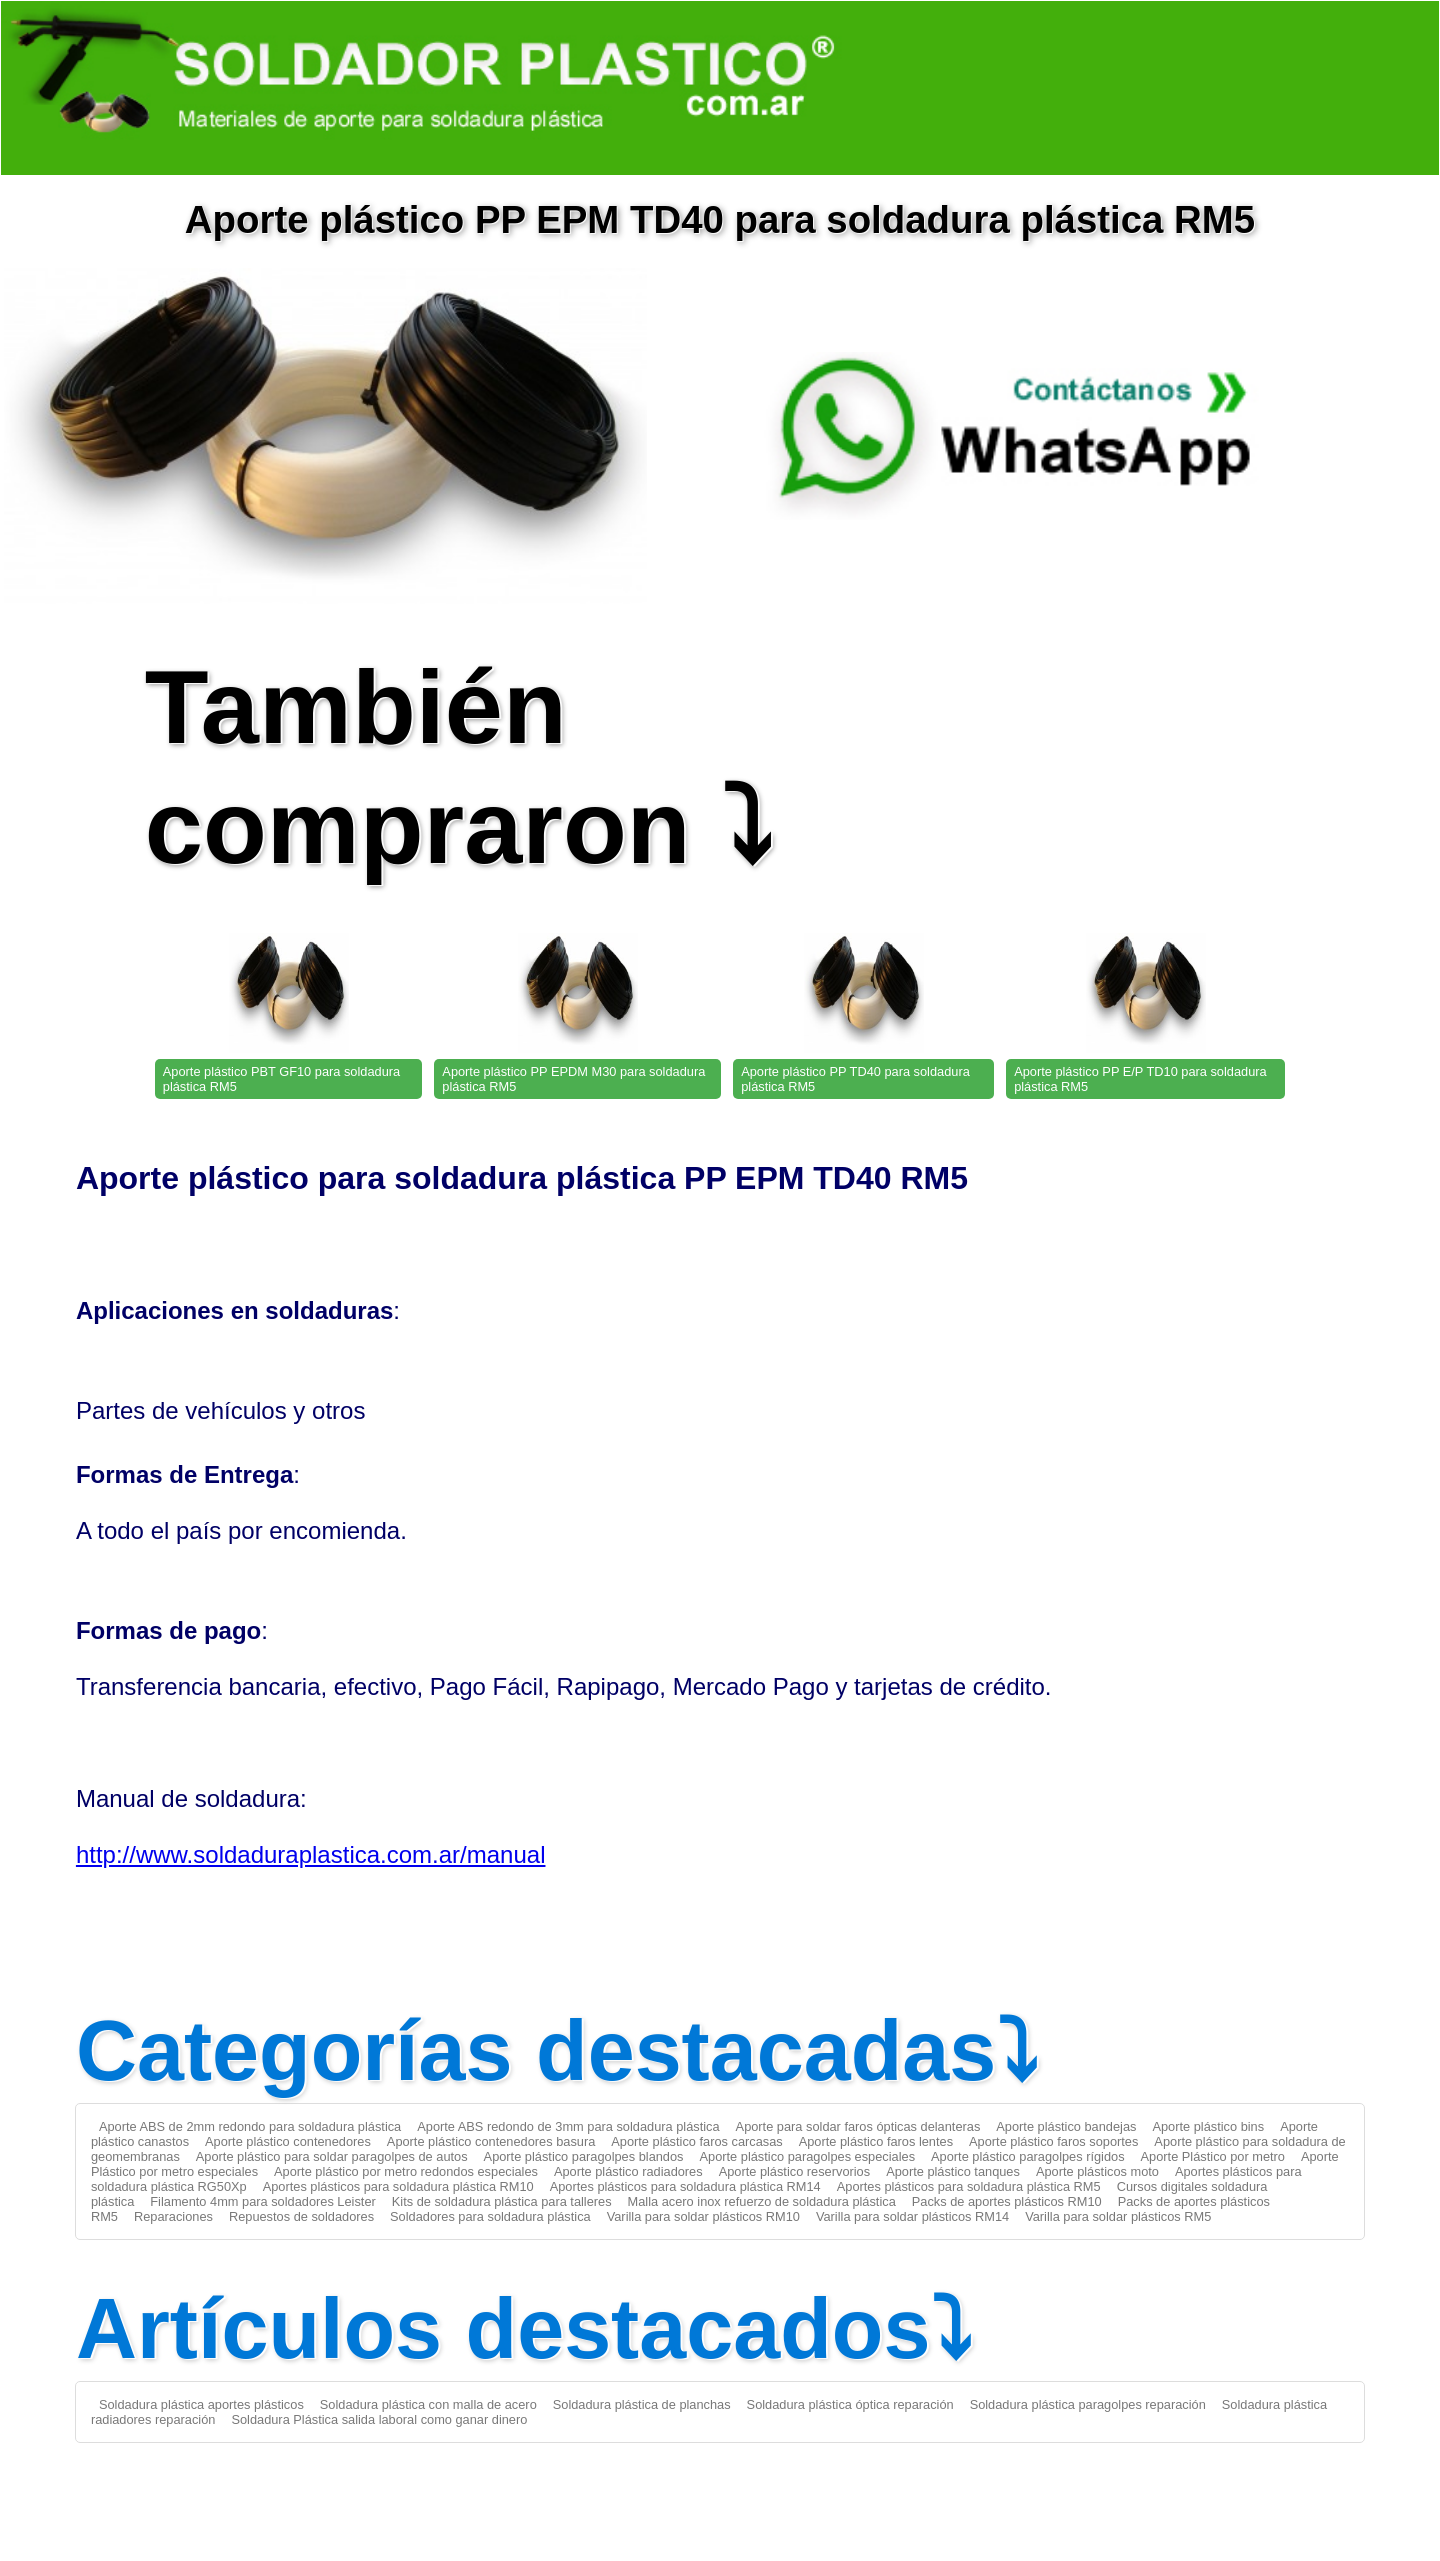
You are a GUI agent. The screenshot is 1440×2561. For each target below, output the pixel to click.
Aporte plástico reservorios (795, 2171)
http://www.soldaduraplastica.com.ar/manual (311, 1854)
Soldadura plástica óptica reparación (850, 2404)
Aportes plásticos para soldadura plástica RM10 (398, 2186)
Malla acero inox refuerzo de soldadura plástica (762, 2201)
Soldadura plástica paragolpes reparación (1088, 2404)
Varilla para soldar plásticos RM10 (703, 2216)
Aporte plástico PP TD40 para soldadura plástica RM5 (855, 1079)
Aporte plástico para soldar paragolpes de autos (332, 2156)
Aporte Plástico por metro (1213, 2156)
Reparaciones (173, 2216)
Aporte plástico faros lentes (876, 2141)
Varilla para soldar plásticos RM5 (1118, 2216)
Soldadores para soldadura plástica (490, 2216)
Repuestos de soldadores (301, 2216)
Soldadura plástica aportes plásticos (201, 2404)
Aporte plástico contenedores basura (491, 2141)
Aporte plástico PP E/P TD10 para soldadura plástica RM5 (1140, 1079)
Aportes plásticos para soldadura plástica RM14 (685, 2186)
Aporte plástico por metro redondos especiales (406, 2171)
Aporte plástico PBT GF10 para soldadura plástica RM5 (281, 1079)
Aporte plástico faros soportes (1053, 2141)
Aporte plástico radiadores (628, 2171)
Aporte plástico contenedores (288, 2141)
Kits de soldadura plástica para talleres (502, 2201)
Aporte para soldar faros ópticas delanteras (858, 2126)
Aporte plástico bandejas (1066, 2126)
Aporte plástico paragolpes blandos (584, 2156)
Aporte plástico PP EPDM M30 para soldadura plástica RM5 (573, 1079)
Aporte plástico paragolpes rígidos (1028, 2156)
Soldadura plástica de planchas (642, 2404)
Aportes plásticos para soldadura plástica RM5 (969, 2186)
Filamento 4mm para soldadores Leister (262, 2201)
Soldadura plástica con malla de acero (428, 2404)
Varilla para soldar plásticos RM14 (912, 2216)
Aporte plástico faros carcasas (696, 2141)
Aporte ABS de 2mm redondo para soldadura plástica (250, 2126)
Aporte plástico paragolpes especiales (808, 2156)
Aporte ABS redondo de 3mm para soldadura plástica (568, 2126)
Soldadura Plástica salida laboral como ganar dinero (379, 2419)
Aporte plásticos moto (1097, 2171)
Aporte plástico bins (1208, 2126)
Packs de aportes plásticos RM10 (1007, 2201)
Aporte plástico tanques (953, 2171)
